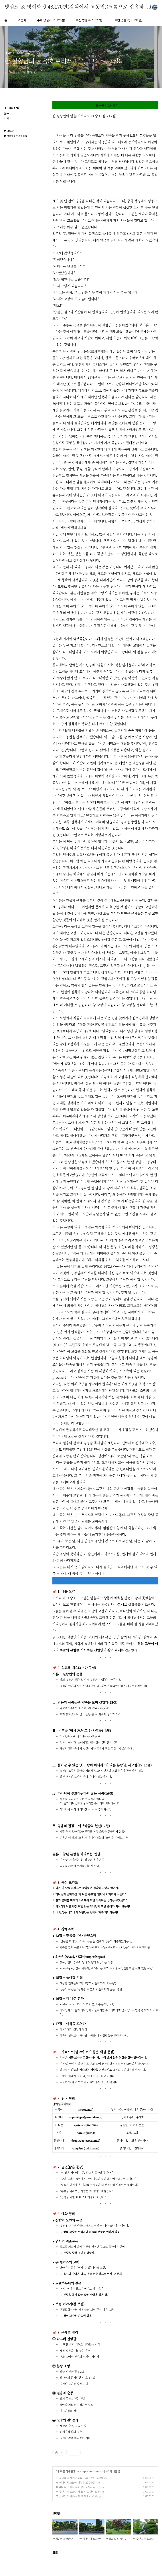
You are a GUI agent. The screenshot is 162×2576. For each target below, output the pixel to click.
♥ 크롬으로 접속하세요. (16, 136)
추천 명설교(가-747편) (90, 20)
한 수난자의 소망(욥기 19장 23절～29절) (78, 2491)
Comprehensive (88, 2471)
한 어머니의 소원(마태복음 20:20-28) (76, 2482)
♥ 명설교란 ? (10, 131)
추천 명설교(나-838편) (128, 20)
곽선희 (22, 20)
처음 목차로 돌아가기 (105, 105)
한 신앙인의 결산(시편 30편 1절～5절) (77, 2496)
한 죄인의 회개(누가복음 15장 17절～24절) (79, 2478)
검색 (146, 7)
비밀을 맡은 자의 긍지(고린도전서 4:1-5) (78, 2487)
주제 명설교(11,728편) (51, 20)
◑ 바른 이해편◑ (66, 2471)
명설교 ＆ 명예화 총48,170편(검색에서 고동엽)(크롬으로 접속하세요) (79, 7)
